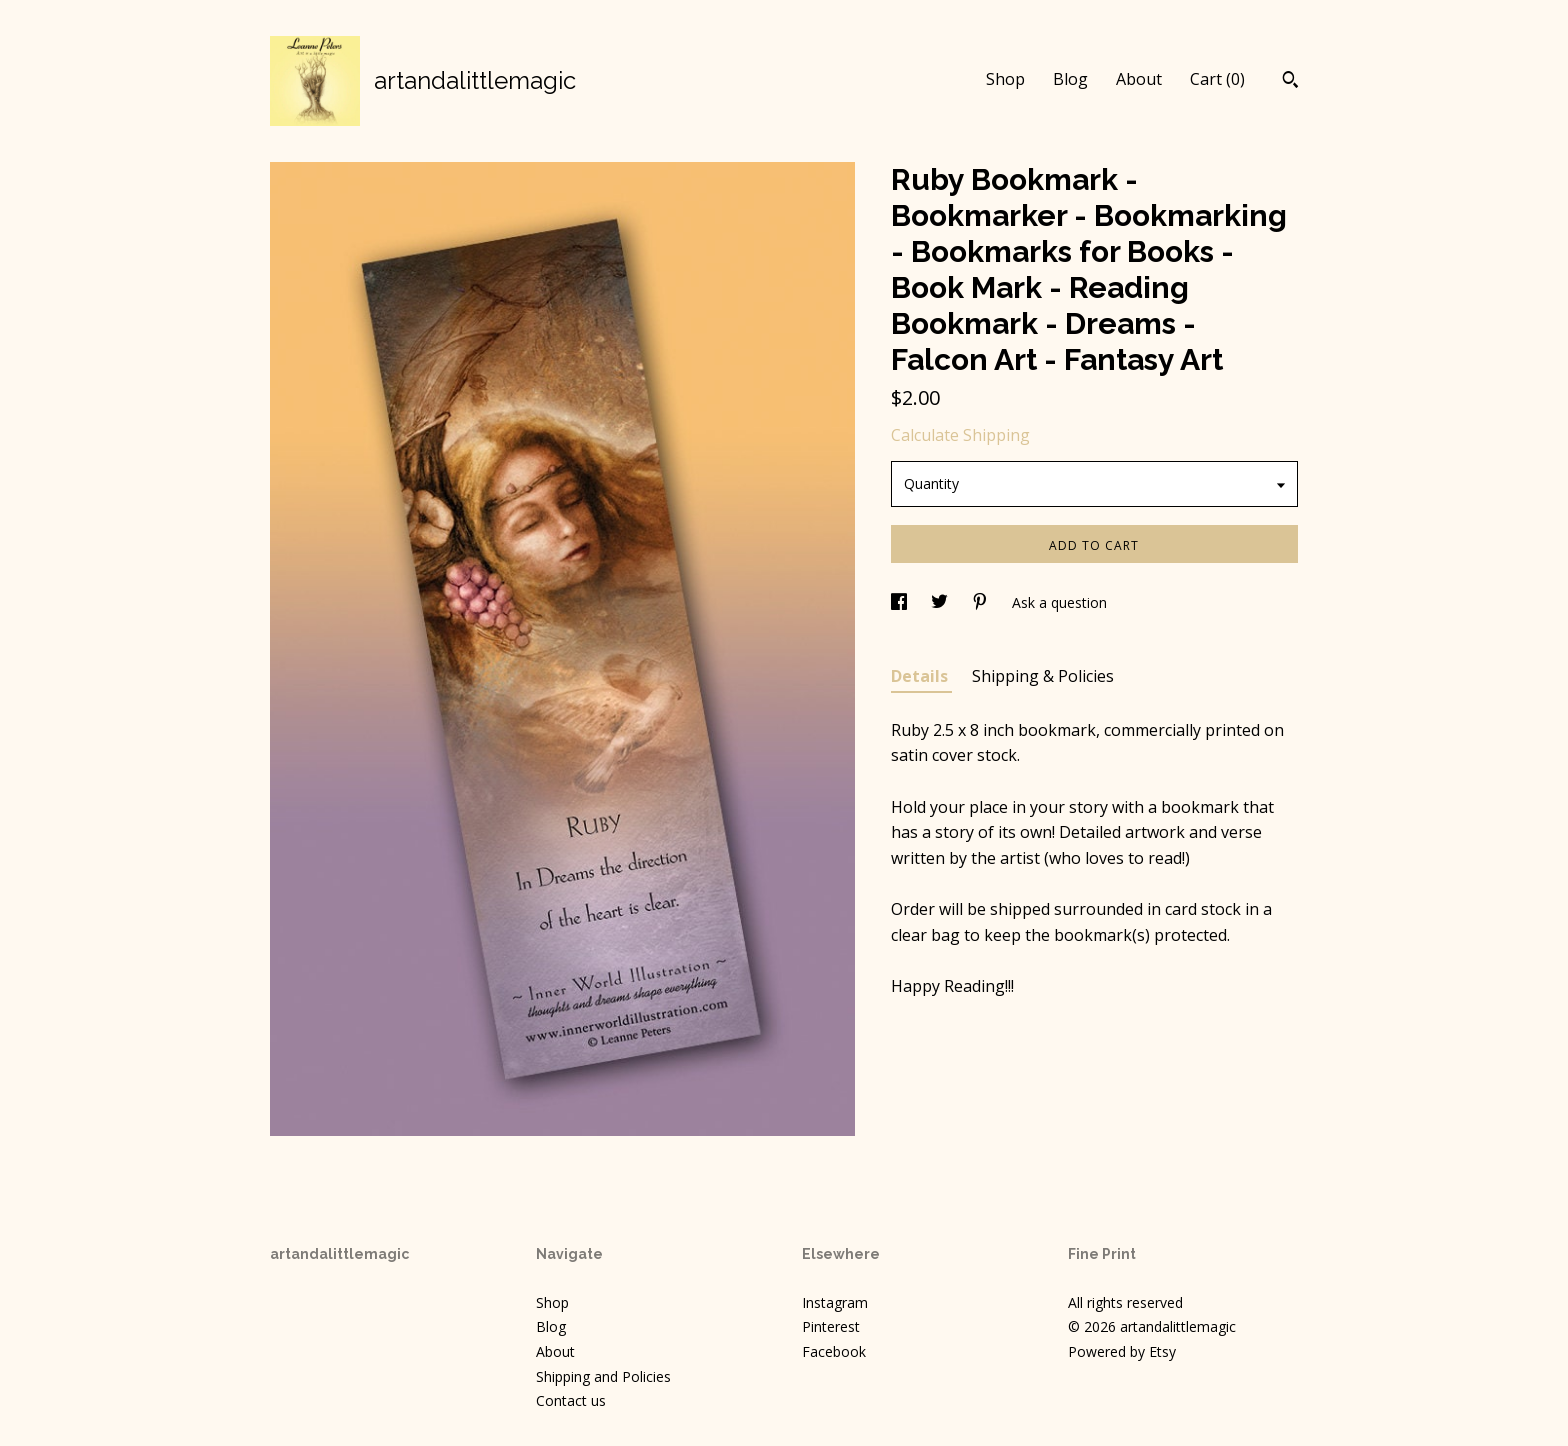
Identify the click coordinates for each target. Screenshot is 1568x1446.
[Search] (1290, 82)
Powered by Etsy (1122, 1351)
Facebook (834, 1351)
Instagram (835, 1302)
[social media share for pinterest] (982, 602)
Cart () (1217, 79)
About (1139, 79)
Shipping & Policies (1043, 676)
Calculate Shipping (960, 435)
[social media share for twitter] (941, 602)
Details (921, 676)
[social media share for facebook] (901, 602)
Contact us (571, 1400)
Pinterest (831, 1326)
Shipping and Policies (603, 1376)
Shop (1005, 79)
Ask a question (1059, 602)
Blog (1070, 79)
